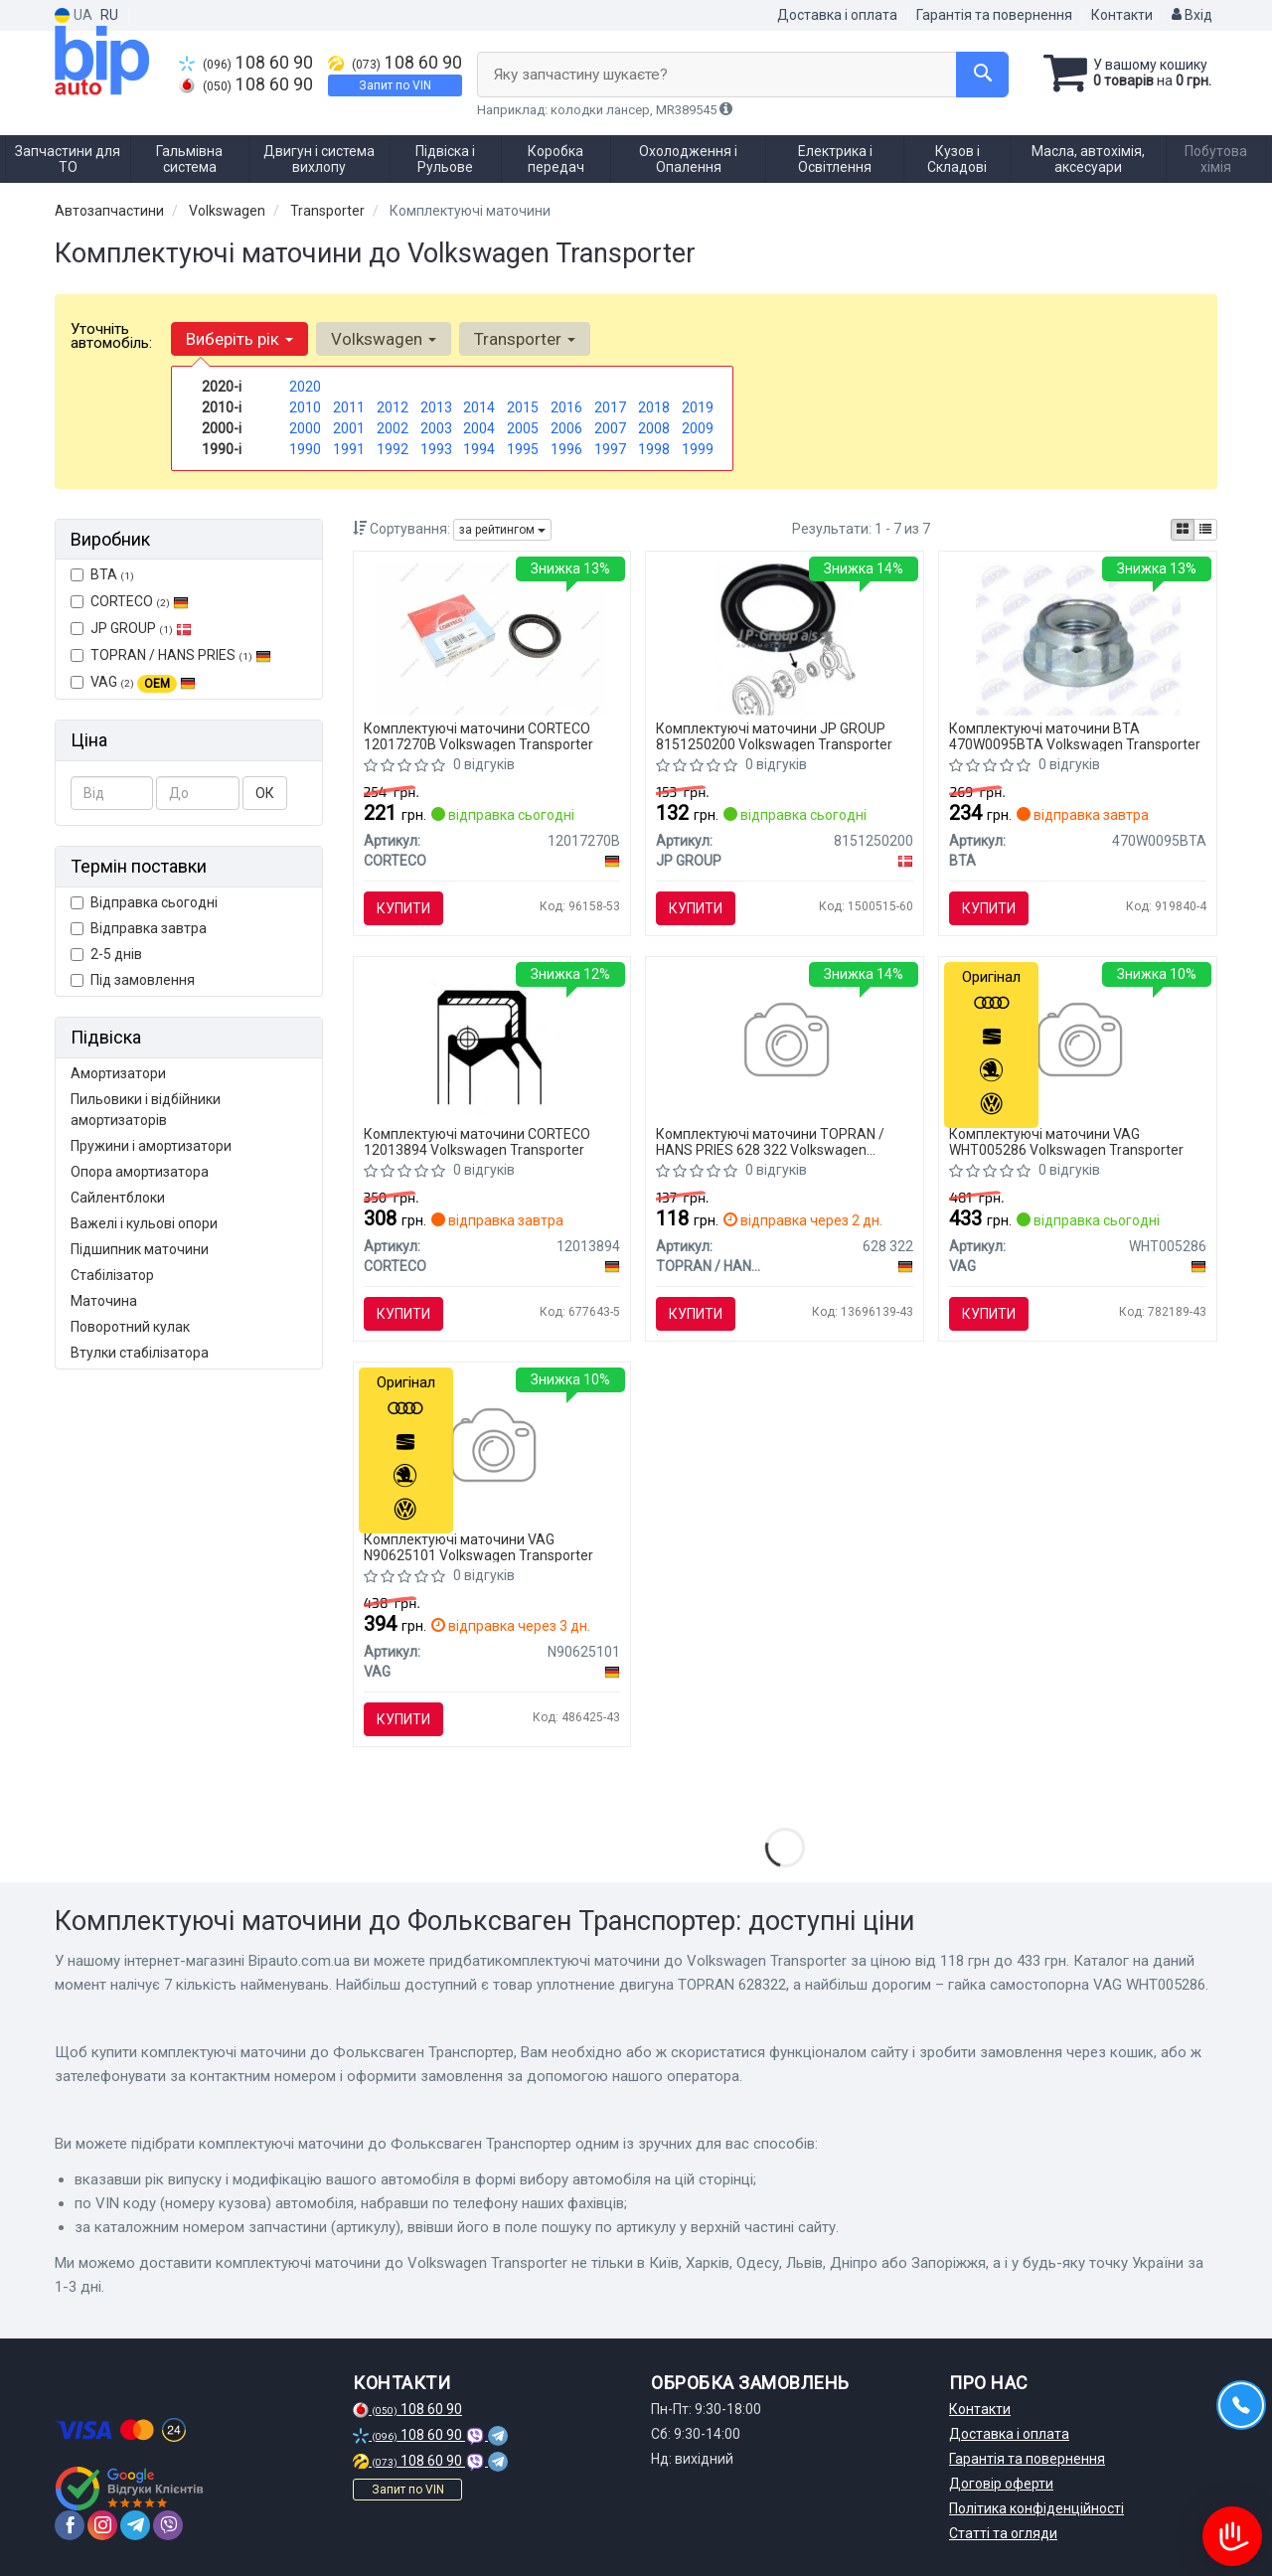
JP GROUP (131, 628)
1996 (566, 449)
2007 (610, 428)
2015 (523, 407)
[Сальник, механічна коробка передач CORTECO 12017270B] (491, 637)
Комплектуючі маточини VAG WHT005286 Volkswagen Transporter (1066, 1141)
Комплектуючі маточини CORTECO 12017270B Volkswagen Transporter (478, 736)
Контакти (1122, 15)
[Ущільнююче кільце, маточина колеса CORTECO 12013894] (491, 1042)
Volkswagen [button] (383, 339)
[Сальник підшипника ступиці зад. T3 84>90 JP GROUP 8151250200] (785, 637)
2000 (305, 428)
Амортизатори (118, 1073)
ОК (264, 793)
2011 (349, 407)
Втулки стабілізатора (140, 1353)
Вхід (1192, 15)
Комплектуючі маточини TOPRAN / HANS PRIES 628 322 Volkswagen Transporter (770, 1141)
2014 (479, 407)
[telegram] (135, 2525)
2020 (305, 387)
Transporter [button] (524, 339)
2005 (523, 428)
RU (109, 15)
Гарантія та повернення (994, 15)
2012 (392, 407)
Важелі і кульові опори (144, 1223)
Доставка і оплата (837, 15)
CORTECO (130, 601)
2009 (698, 428)
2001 (349, 428)
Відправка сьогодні (144, 902)
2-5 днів (106, 954)
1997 (610, 449)
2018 (654, 407)
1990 (305, 449)
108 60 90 (246, 63)
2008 (654, 428)
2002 (392, 428)
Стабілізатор (112, 1275)
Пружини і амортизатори (151, 1146)
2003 (436, 428)
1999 (698, 449)
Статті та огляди (1003, 2533)
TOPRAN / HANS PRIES (171, 655)
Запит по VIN (395, 85)
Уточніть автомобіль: (111, 336)
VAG (133, 683)
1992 (392, 449)
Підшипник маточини (140, 1249)
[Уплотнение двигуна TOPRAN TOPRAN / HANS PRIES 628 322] (784, 1042)
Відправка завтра (139, 928)
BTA (102, 574)
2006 (566, 428)
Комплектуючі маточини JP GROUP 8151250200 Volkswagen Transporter (774, 736)
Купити (403, 908)
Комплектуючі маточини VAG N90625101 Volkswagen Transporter (478, 1546)
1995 (523, 449)
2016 (566, 407)
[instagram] (102, 2525)
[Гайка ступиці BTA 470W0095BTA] (1079, 637)
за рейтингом (502, 530)
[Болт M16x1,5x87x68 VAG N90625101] (491, 1448)
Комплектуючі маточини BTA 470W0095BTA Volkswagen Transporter (1074, 736)
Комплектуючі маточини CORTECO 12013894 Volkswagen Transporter (477, 1141)
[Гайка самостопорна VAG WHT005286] (1078, 1042)
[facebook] (69, 2525)
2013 (436, 407)
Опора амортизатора (140, 1172)
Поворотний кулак (130, 1327)
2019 (698, 407)
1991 (349, 449)
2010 (305, 407)
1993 (436, 449)
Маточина (104, 1301)
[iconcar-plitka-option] (1182, 530)
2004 (479, 428)
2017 (610, 407)
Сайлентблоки (118, 1198)
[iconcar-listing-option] (1205, 530)
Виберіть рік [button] (239, 339)
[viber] (168, 2525)
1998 (654, 449)
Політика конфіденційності (1036, 2508)
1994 (479, 449)
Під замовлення (133, 980)
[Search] (982, 74)
